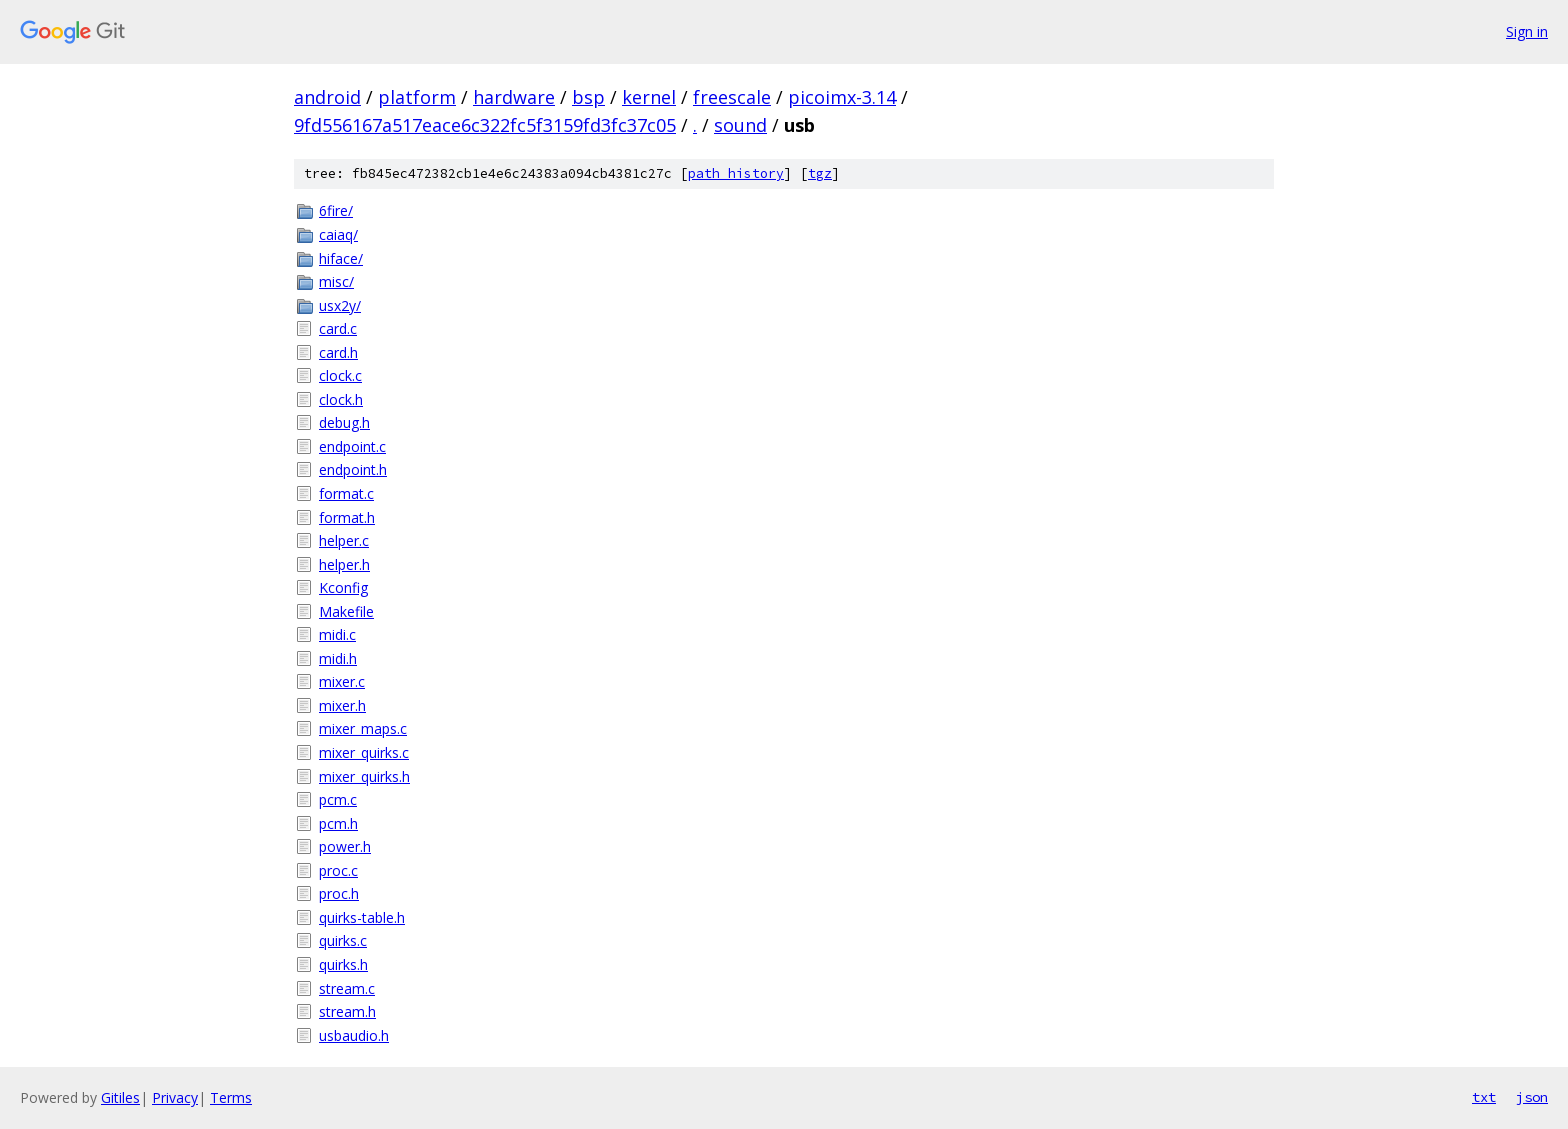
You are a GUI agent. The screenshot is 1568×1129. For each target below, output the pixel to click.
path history (736, 173)
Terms (231, 1097)
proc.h (339, 893)
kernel (649, 97)
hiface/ (341, 258)
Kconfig (343, 587)
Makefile (346, 611)
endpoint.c (352, 446)
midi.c (337, 634)
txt (1484, 1097)
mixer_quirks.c (364, 752)
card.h (338, 352)
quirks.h (343, 964)
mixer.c (342, 681)
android (327, 97)
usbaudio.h (354, 1035)
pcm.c (338, 799)
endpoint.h (353, 469)
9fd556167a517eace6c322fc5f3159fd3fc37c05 (485, 125)
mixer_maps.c (363, 728)
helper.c (344, 540)
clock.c (340, 375)
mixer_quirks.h (364, 776)
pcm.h (338, 823)
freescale (732, 97)
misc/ (336, 281)
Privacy (175, 1097)
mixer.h (342, 705)
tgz (820, 173)
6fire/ (336, 210)
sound (740, 125)
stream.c (347, 988)
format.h (347, 517)
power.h (345, 846)
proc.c (338, 870)
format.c (346, 493)
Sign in (1527, 31)
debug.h (344, 422)
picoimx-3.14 (842, 97)
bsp (588, 97)
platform (417, 97)
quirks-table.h (362, 917)
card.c (338, 328)
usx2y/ (340, 305)
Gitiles (120, 1097)
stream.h (347, 1011)
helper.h (344, 564)
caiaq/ (338, 234)
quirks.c (343, 940)
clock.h (341, 399)
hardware (514, 97)
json (1532, 1097)
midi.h (338, 658)
